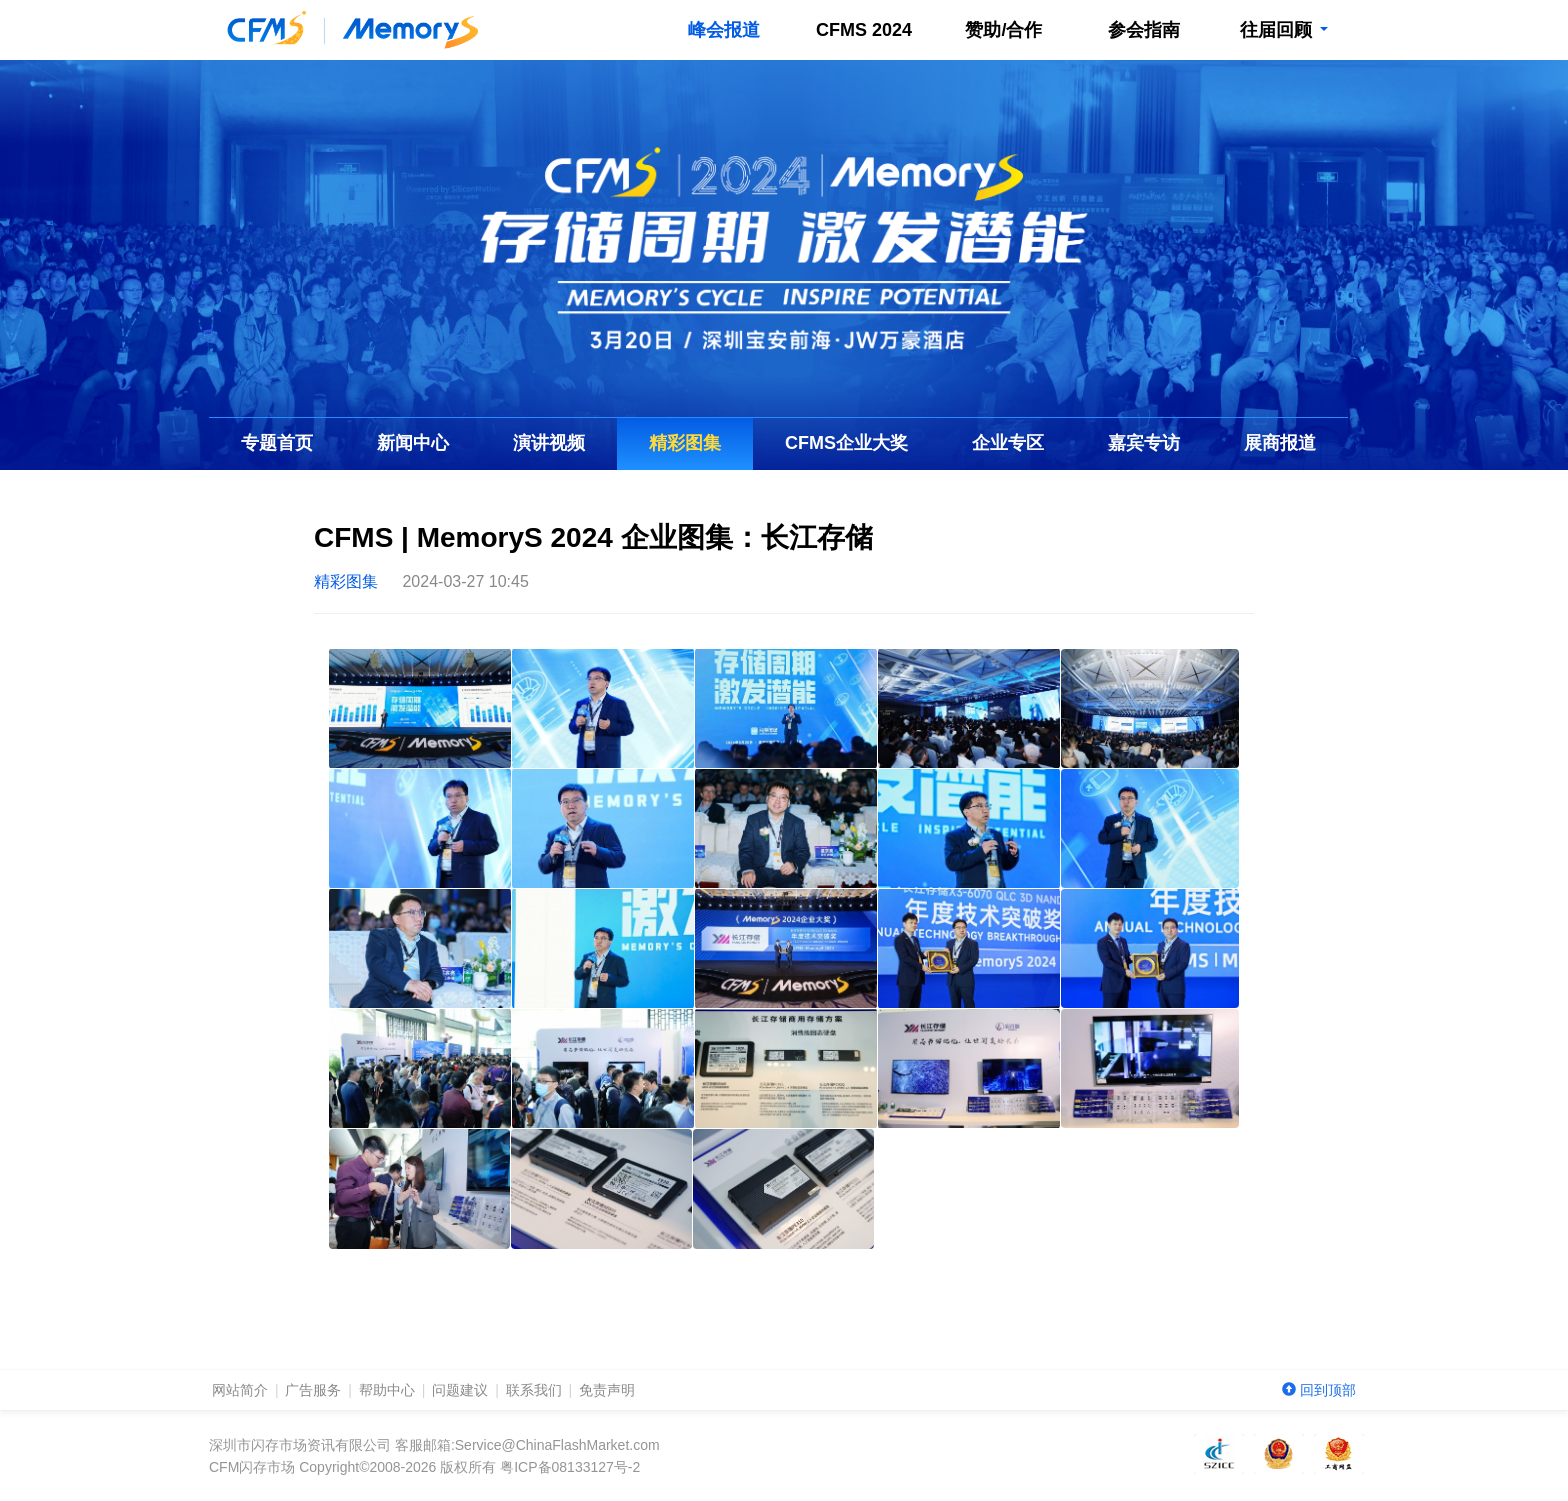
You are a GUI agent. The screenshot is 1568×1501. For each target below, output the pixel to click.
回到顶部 (1319, 1390)
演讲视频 (549, 443)
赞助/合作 (1003, 30)
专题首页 (277, 443)
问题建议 (460, 1390)
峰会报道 (724, 30)
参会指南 (1144, 30)
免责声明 (607, 1390)
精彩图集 (685, 443)
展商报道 (1280, 443)
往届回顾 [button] (1283, 30)
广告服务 (313, 1390)
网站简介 (240, 1390)
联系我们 (534, 1390)
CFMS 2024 (864, 30)
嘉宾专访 (1144, 443)
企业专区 (1008, 443)
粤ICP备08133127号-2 (570, 1467)
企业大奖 (846, 443)
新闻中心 (413, 443)
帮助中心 (387, 1390)
